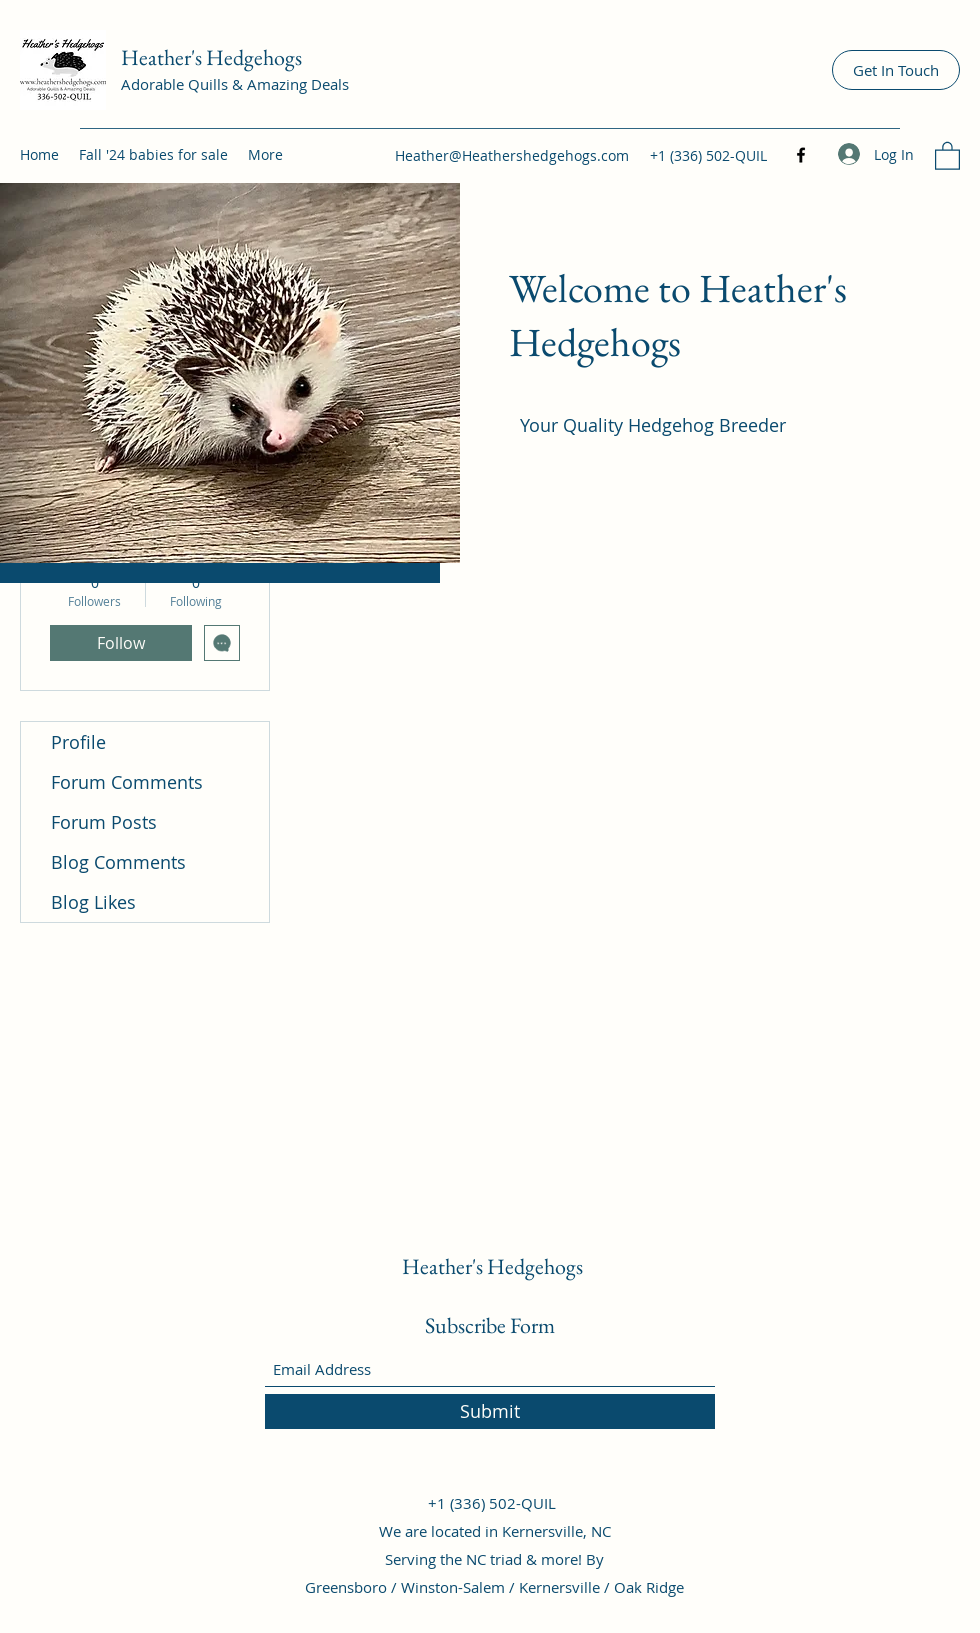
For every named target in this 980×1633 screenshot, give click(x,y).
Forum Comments (127, 782)
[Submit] (490, 1411)
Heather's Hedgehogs (211, 57)
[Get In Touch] (896, 70)
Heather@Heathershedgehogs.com (512, 155)
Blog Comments (118, 862)
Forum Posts (104, 822)
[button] (947, 155)
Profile (78, 742)
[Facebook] (801, 155)
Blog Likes (93, 902)
